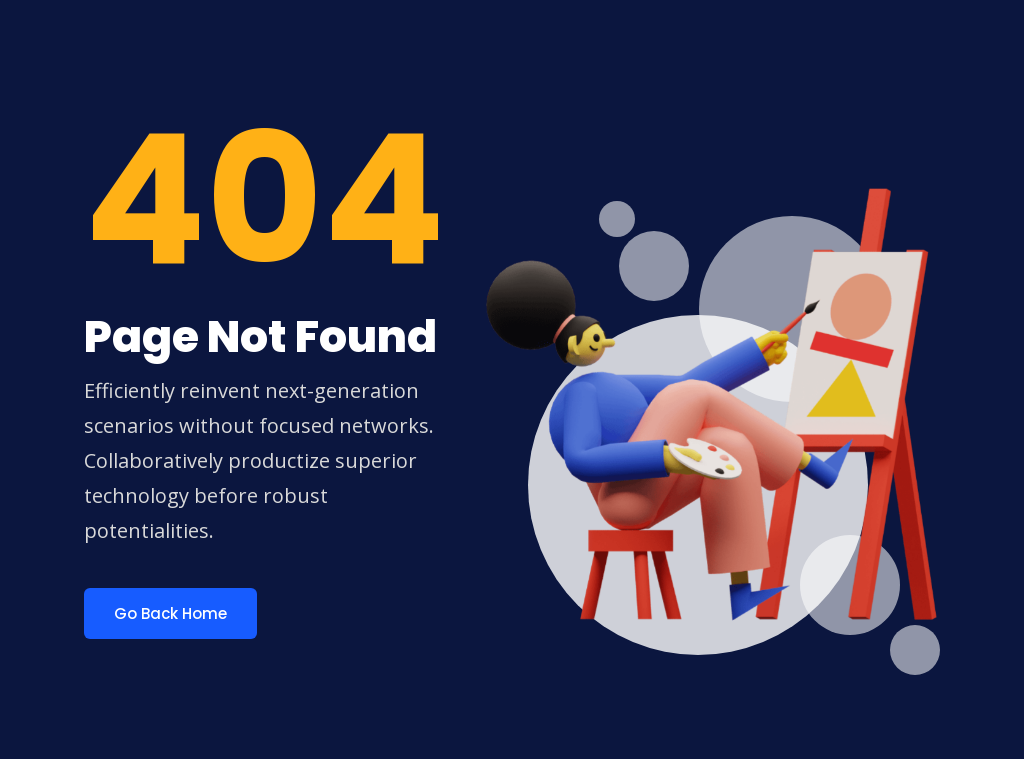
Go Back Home (170, 613)
